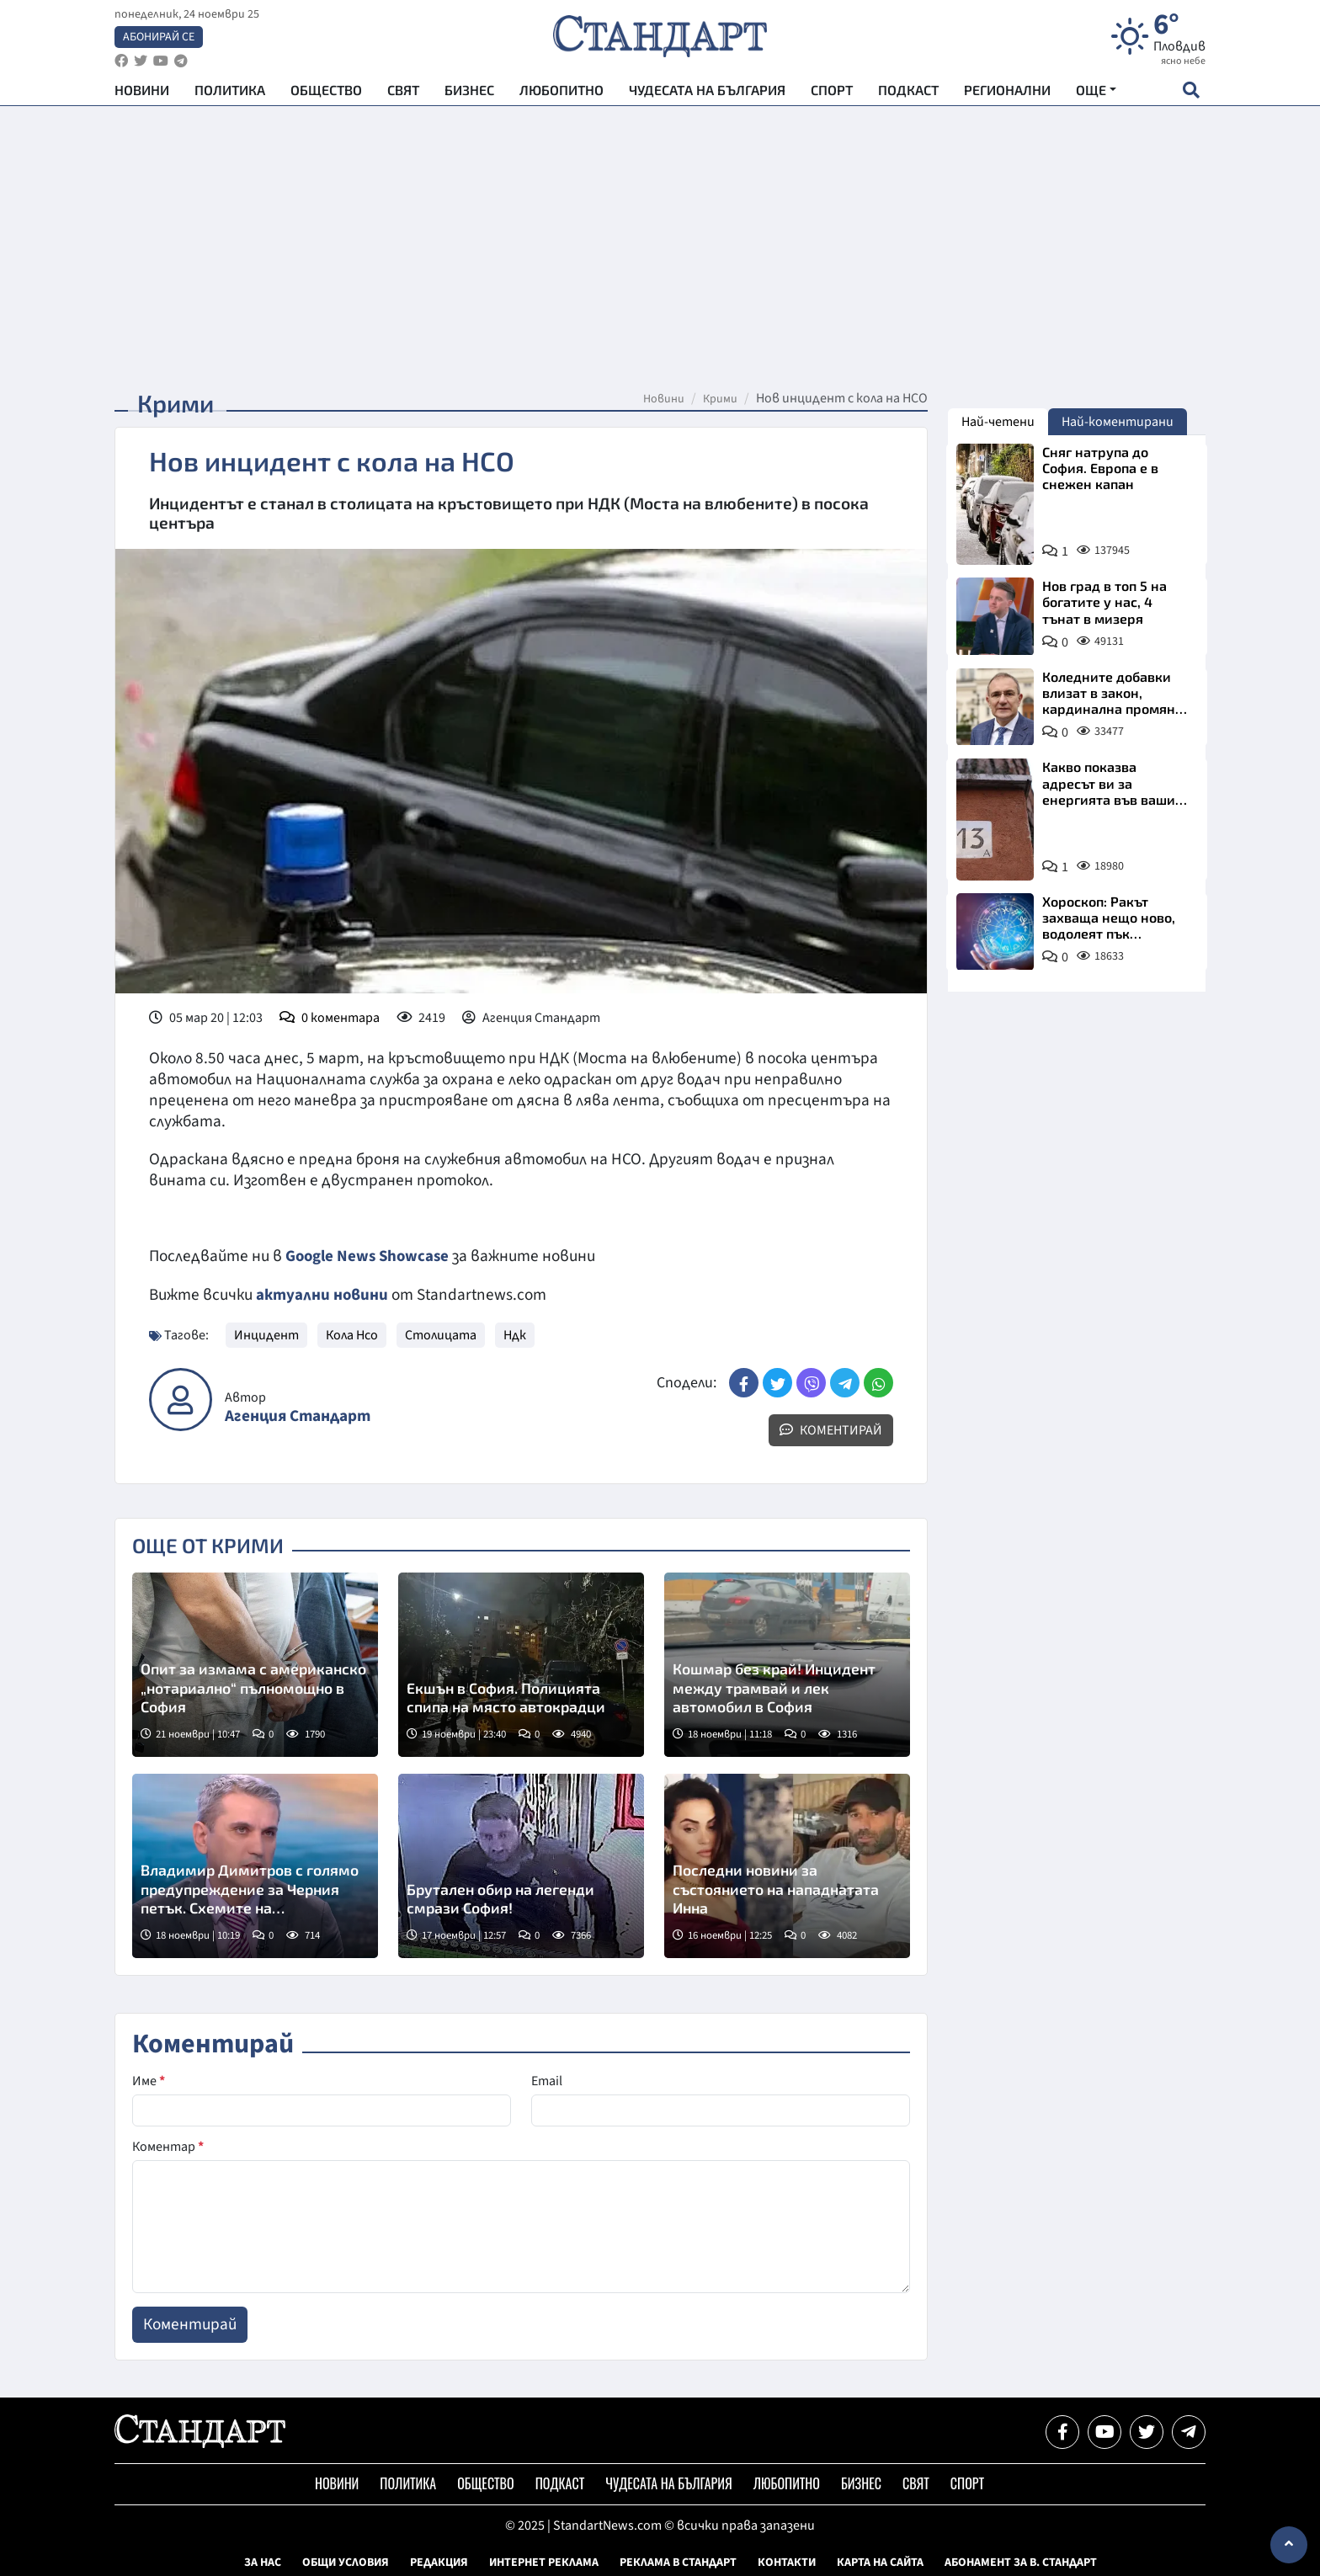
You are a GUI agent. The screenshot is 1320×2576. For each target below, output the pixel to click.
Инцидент (266, 1334)
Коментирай (831, 1429)
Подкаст (908, 93)
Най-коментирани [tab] (1118, 421)
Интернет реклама (544, 2561)
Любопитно (561, 93)
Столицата (440, 1334)
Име (148, 2080)
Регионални (1007, 93)
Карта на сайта (880, 2561)
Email (546, 2080)
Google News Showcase (369, 1256)
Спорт (832, 93)
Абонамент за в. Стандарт (1021, 2561)
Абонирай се (158, 38)
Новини (141, 93)
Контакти (787, 2561)
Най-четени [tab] (998, 421)
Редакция (439, 2561)
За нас (262, 2561)
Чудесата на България (707, 93)
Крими (720, 399)
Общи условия (345, 2561)
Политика (229, 93)
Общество (326, 93)
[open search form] (1191, 93)
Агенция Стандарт (297, 1415)
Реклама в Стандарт (678, 2561)
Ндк (514, 1334)
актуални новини (322, 1294)
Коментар (168, 2146)
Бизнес (469, 93)
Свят (403, 93)
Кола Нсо (352, 1334)
